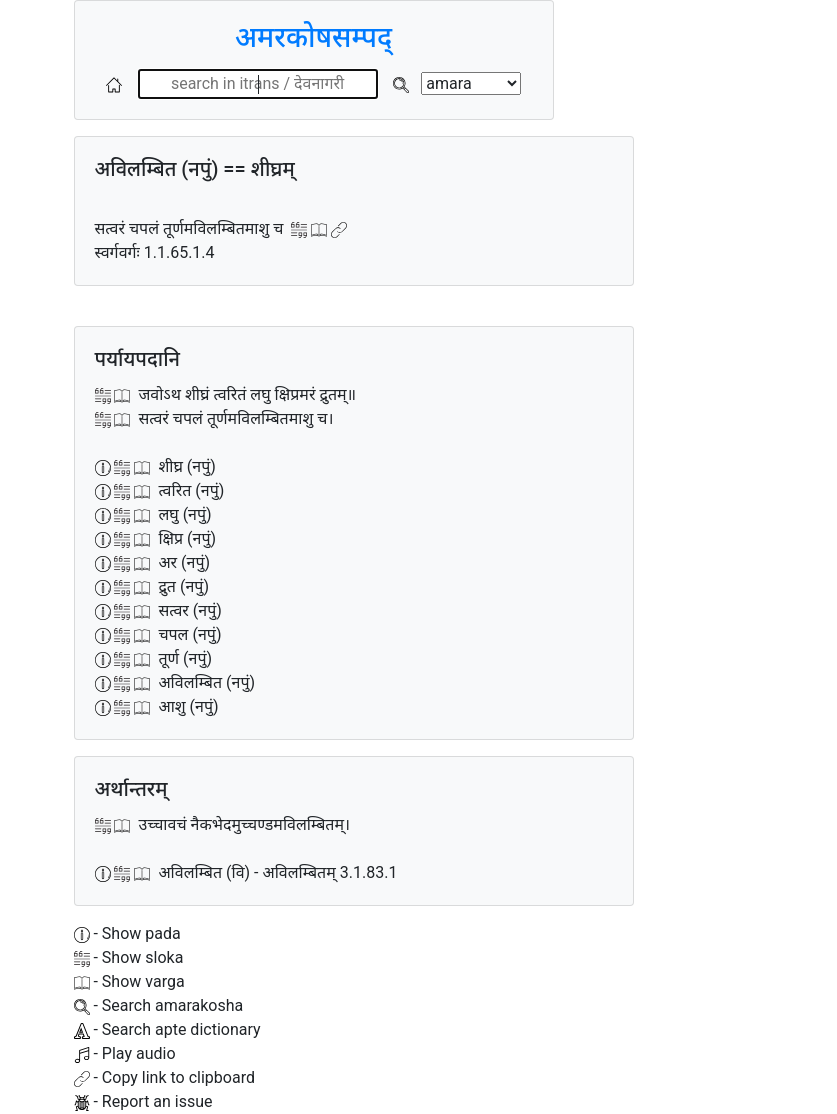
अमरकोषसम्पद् (313, 37)
